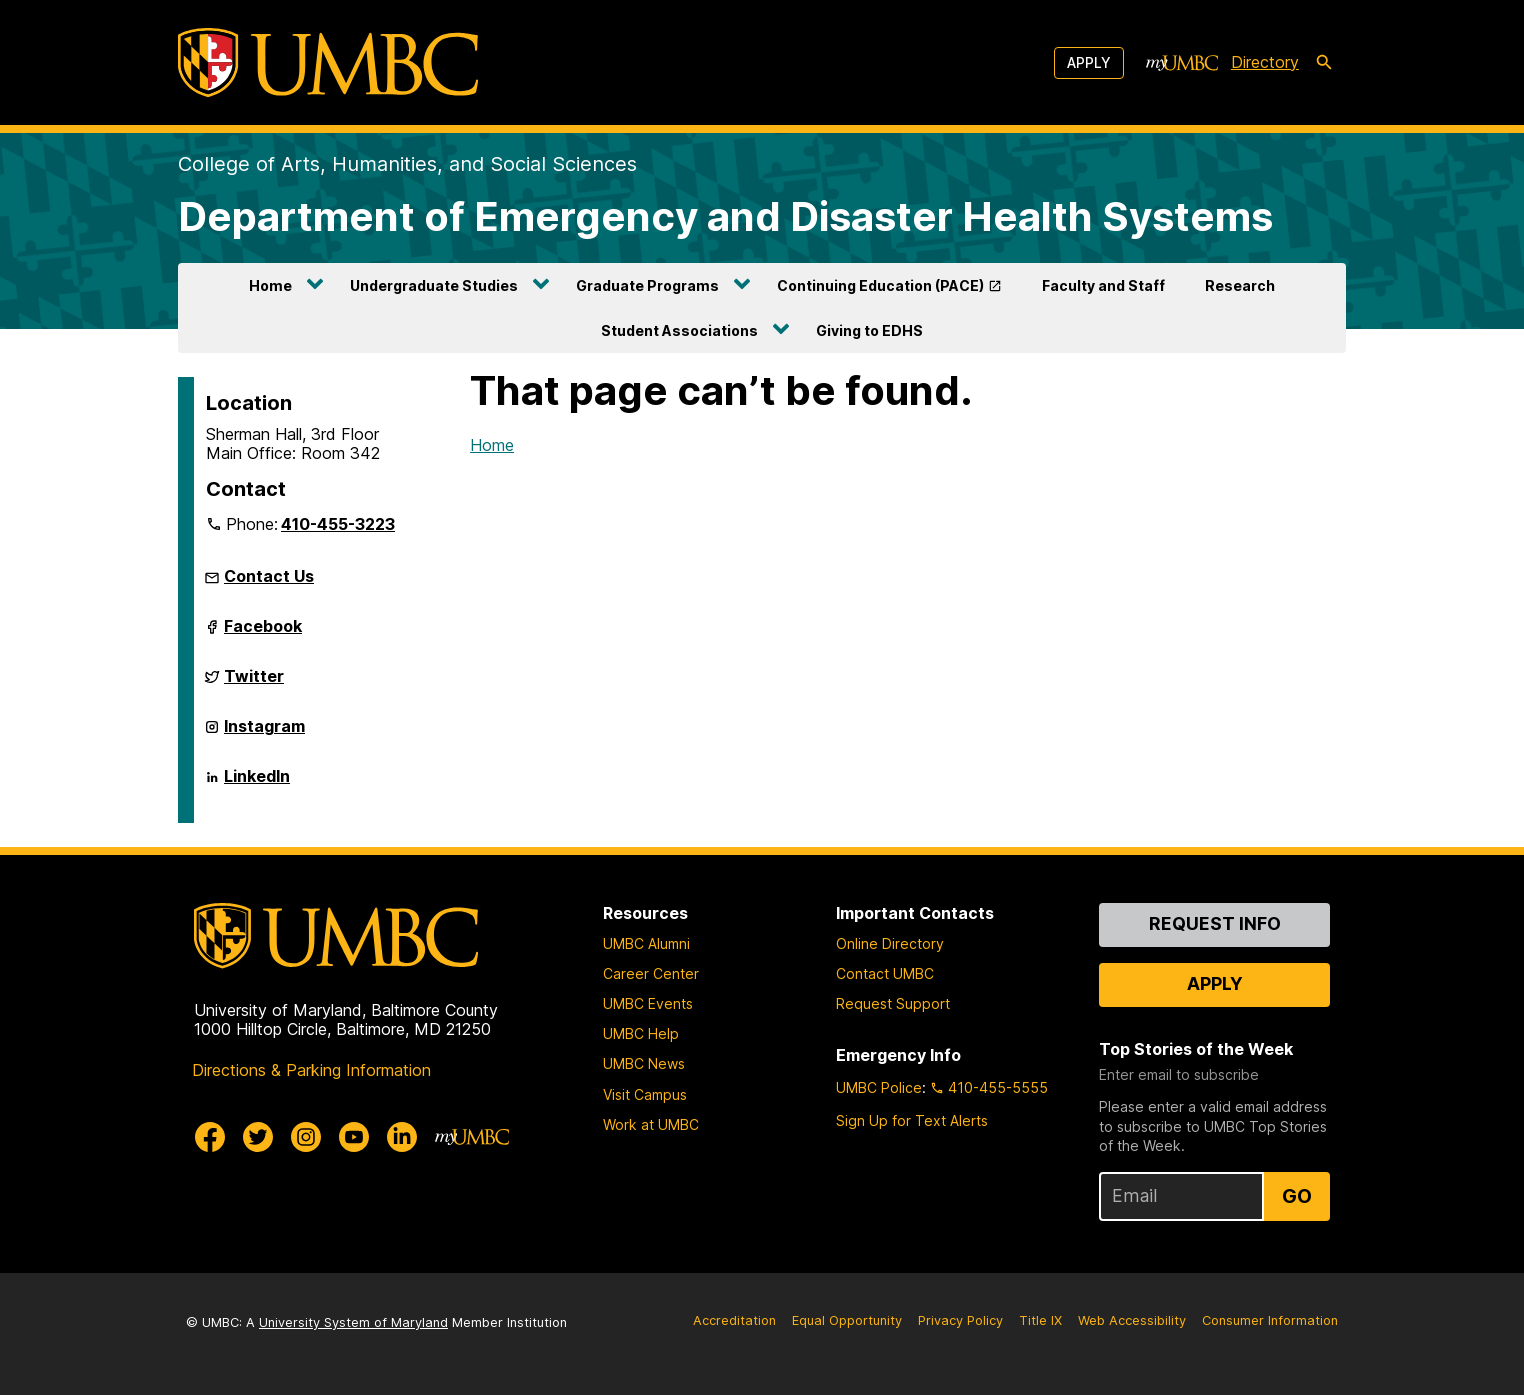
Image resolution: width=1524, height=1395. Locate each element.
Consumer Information (1270, 1320)
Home (270, 285)
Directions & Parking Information (311, 1070)
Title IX (1040, 1320)
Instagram (264, 734)
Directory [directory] (1265, 62)
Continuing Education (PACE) (880, 285)
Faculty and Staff (1103, 285)
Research (1240, 285)
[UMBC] (328, 62)
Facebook (263, 634)
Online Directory (890, 943)
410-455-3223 (338, 524)
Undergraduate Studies (434, 285)
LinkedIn (257, 784)
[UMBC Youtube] (354, 1137)
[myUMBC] (1182, 63)
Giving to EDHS (869, 330)
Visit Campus (645, 1094)
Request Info (1215, 923)
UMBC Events (648, 1003)
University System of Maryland (353, 1322)
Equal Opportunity (847, 1320)
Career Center (651, 973)
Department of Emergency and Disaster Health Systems (725, 216)
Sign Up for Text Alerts (912, 1120)
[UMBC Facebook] (210, 1137)
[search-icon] (1324, 63)
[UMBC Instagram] (306, 1137)
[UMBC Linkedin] (402, 1137)
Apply (1089, 62)
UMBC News (644, 1063)
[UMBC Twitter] (258, 1137)
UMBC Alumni (646, 943)
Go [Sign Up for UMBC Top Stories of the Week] (1297, 1196)
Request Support (893, 1003)
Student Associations (679, 330)
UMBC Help (641, 1033)
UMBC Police (879, 1087)
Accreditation (734, 1320)
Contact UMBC (885, 973)
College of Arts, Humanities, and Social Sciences (407, 164)
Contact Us (269, 576)
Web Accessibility (1132, 1320)
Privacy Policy (960, 1320)
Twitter (254, 684)
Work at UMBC (651, 1124)
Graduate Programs (647, 285)
